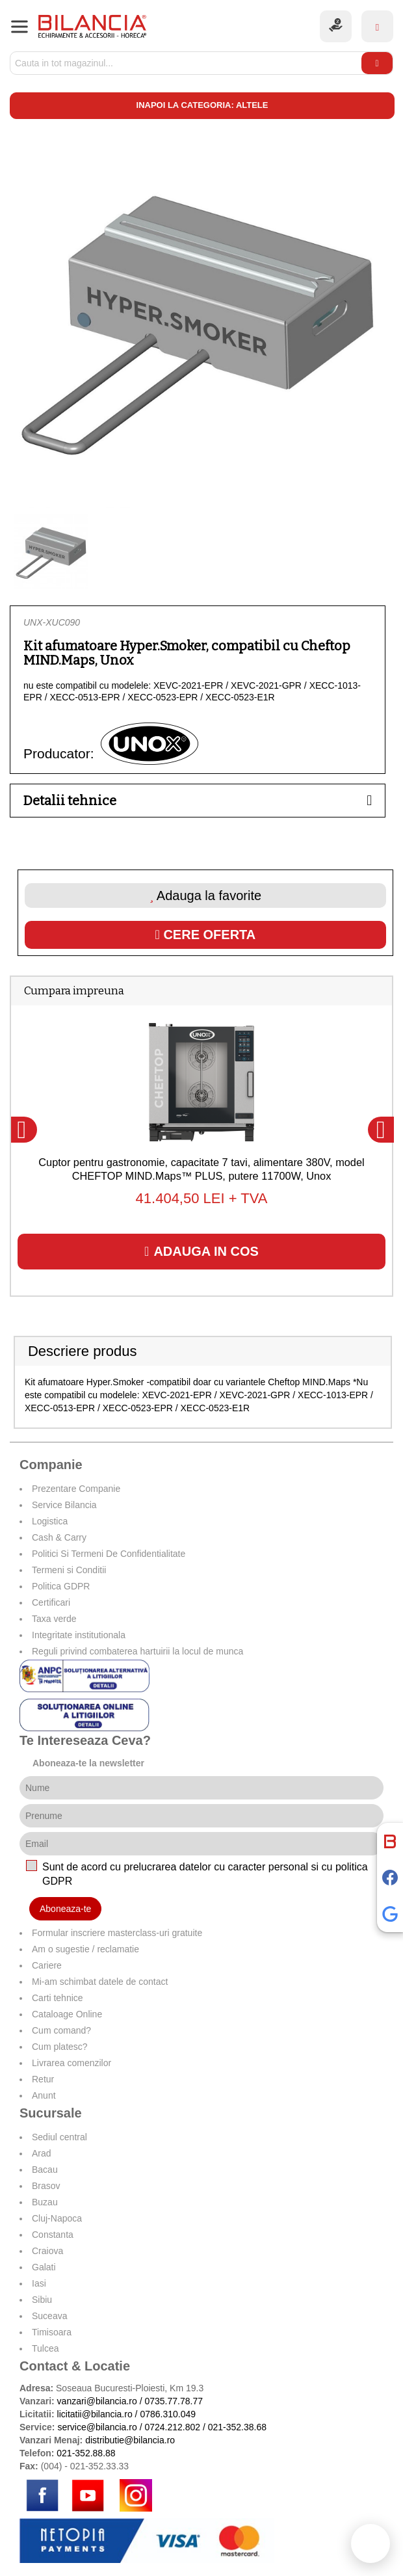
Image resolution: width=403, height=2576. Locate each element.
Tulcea (45, 2348)
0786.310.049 (168, 2414)
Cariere (47, 1965)
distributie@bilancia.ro (129, 2440)
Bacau (45, 2169)
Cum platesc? (60, 2046)
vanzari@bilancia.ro (97, 2401)
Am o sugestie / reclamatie (85, 1949)
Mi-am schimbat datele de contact (100, 1981)
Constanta (52, 2234)
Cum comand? (61, 2030)
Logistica (50, 1521)
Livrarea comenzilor (71, 2063)
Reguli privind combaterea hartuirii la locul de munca (137, 1651)
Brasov (46, 2186)
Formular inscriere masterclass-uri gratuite (117, 1933)
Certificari (51, 1602)
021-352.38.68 (237, 2427)
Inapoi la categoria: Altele (202, 105)
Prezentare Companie (76, 1488)
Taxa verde (54, 1618)
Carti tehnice (57, 1998)
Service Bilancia (64, 1505)
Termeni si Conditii (69, 1570)
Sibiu (42, 2299)
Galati (44, 2267)
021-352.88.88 (86, 2453)
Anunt (44, 2095)
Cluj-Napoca (57, 2218)
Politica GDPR (61, 1586)
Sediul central (59, 2137)
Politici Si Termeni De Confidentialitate (108, 1553)
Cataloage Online (67, 2014)
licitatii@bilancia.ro (95, 2414)
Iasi (39, 2283)
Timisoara (52, 2332)
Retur (43, 2079)
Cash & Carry (59, 1537)
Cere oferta (205, 934)
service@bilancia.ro (96, 2427)
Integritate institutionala (78, 1635)
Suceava (49, 2316)
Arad (41, 2153)
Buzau (45, 2202)
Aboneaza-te (65, 1909)
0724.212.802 (172, 2427)
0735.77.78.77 (173, 2401)
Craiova (47, 2251)
